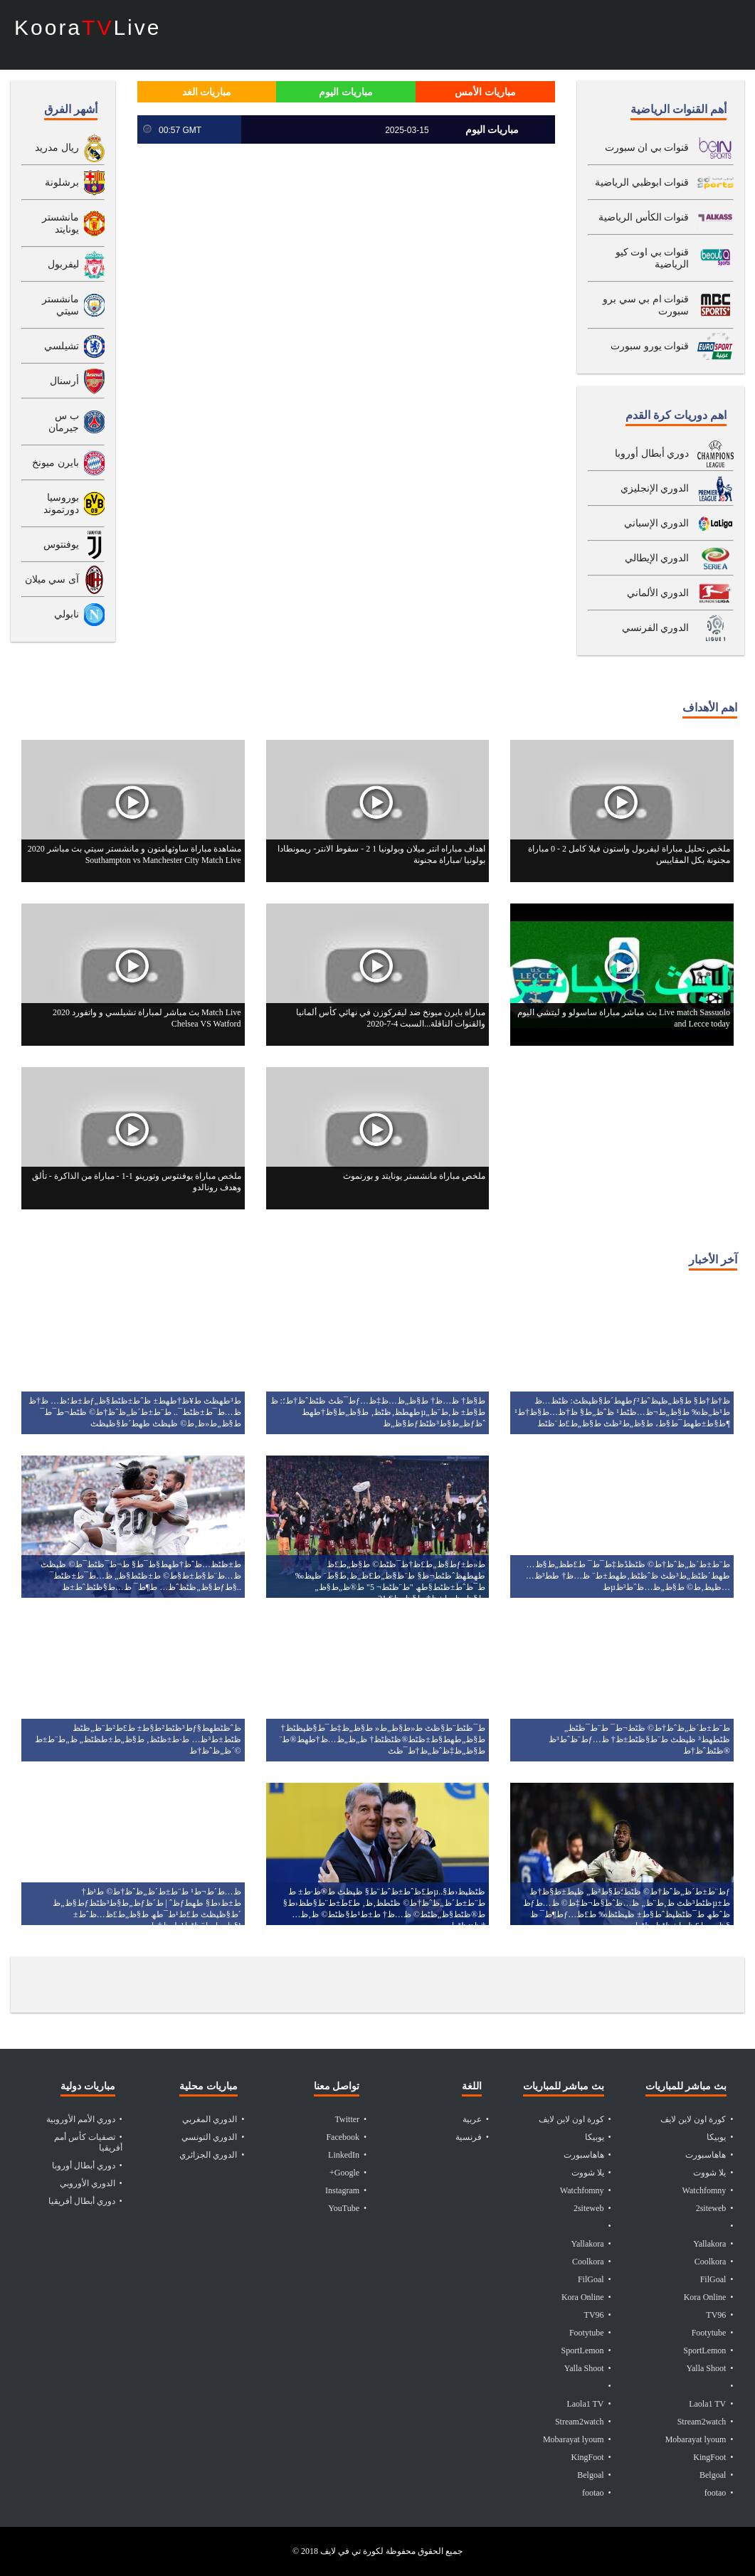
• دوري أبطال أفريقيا (85, 2201)
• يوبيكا (598, 2137)
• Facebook (346, 2137)
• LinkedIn (347, 2155)
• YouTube (347, 2208)
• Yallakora (591, 2244)
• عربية (476, 2119)
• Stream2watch (583, 2422)
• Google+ (347, 2173)
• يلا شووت (591, 2173)
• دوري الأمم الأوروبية (84, 2119)
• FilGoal (594, 2279)
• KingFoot (591, 2457)
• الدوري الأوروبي (91, 2183)
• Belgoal (594, 2475)
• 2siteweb (592, 2208)
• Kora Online (586, 2297)
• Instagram (345, 2190)
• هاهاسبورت (587, 2155)
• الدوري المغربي (213, 2119)
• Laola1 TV (588, 2404)
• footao (596, 2493)
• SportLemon (586, 2350)
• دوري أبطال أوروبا (87, 2165)
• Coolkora (591, 2262)
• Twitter (351, 2119)
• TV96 (597, 2315)
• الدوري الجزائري (211, 2155)
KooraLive (87, 27)
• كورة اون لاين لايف (575, 2119)
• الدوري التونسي (212, 2137)
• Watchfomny (585, 2190)
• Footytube (590, 2333)
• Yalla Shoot (587, 2368)
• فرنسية (472, 2137)
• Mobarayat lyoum (577, 2439)
